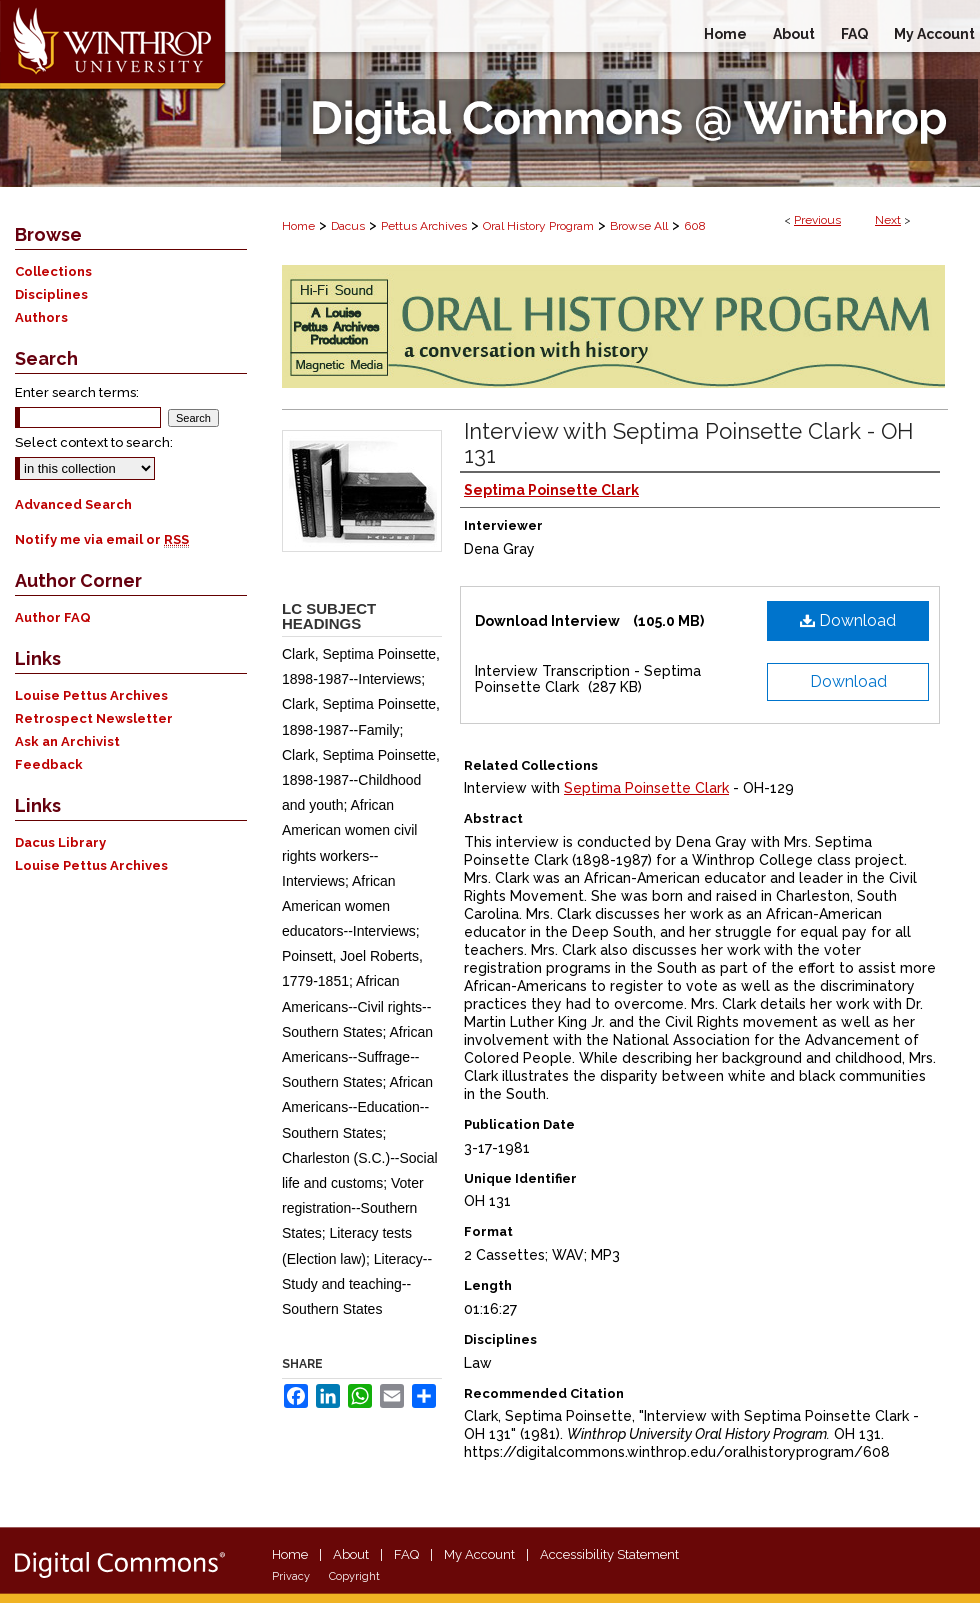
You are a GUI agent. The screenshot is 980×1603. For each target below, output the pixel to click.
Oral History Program (538, 226)
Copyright (354, 1576)
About (351, 1554)
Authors (41, 317)
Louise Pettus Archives (91, 695)
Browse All (639, 226)
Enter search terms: (77, 392)
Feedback (49, 764)
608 (695, 226)
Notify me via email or (102, 539)
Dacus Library (60, 842)
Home (298, 226)
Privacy (291, 1576)
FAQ (406, 1554)
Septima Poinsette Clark (646, 788)
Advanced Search (73, 504)
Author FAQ (53, 617)
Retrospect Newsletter (94, 718)
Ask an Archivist (67, 741)
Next (888, 220)
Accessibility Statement (609, 1554)
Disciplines (51, 294)
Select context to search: (94, 442)
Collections (53, 271)
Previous (817, 220)
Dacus (348, 226)
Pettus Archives (424, 226)
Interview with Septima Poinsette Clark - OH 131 (688, 443)
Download (848, 620)
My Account (479, 1554)
